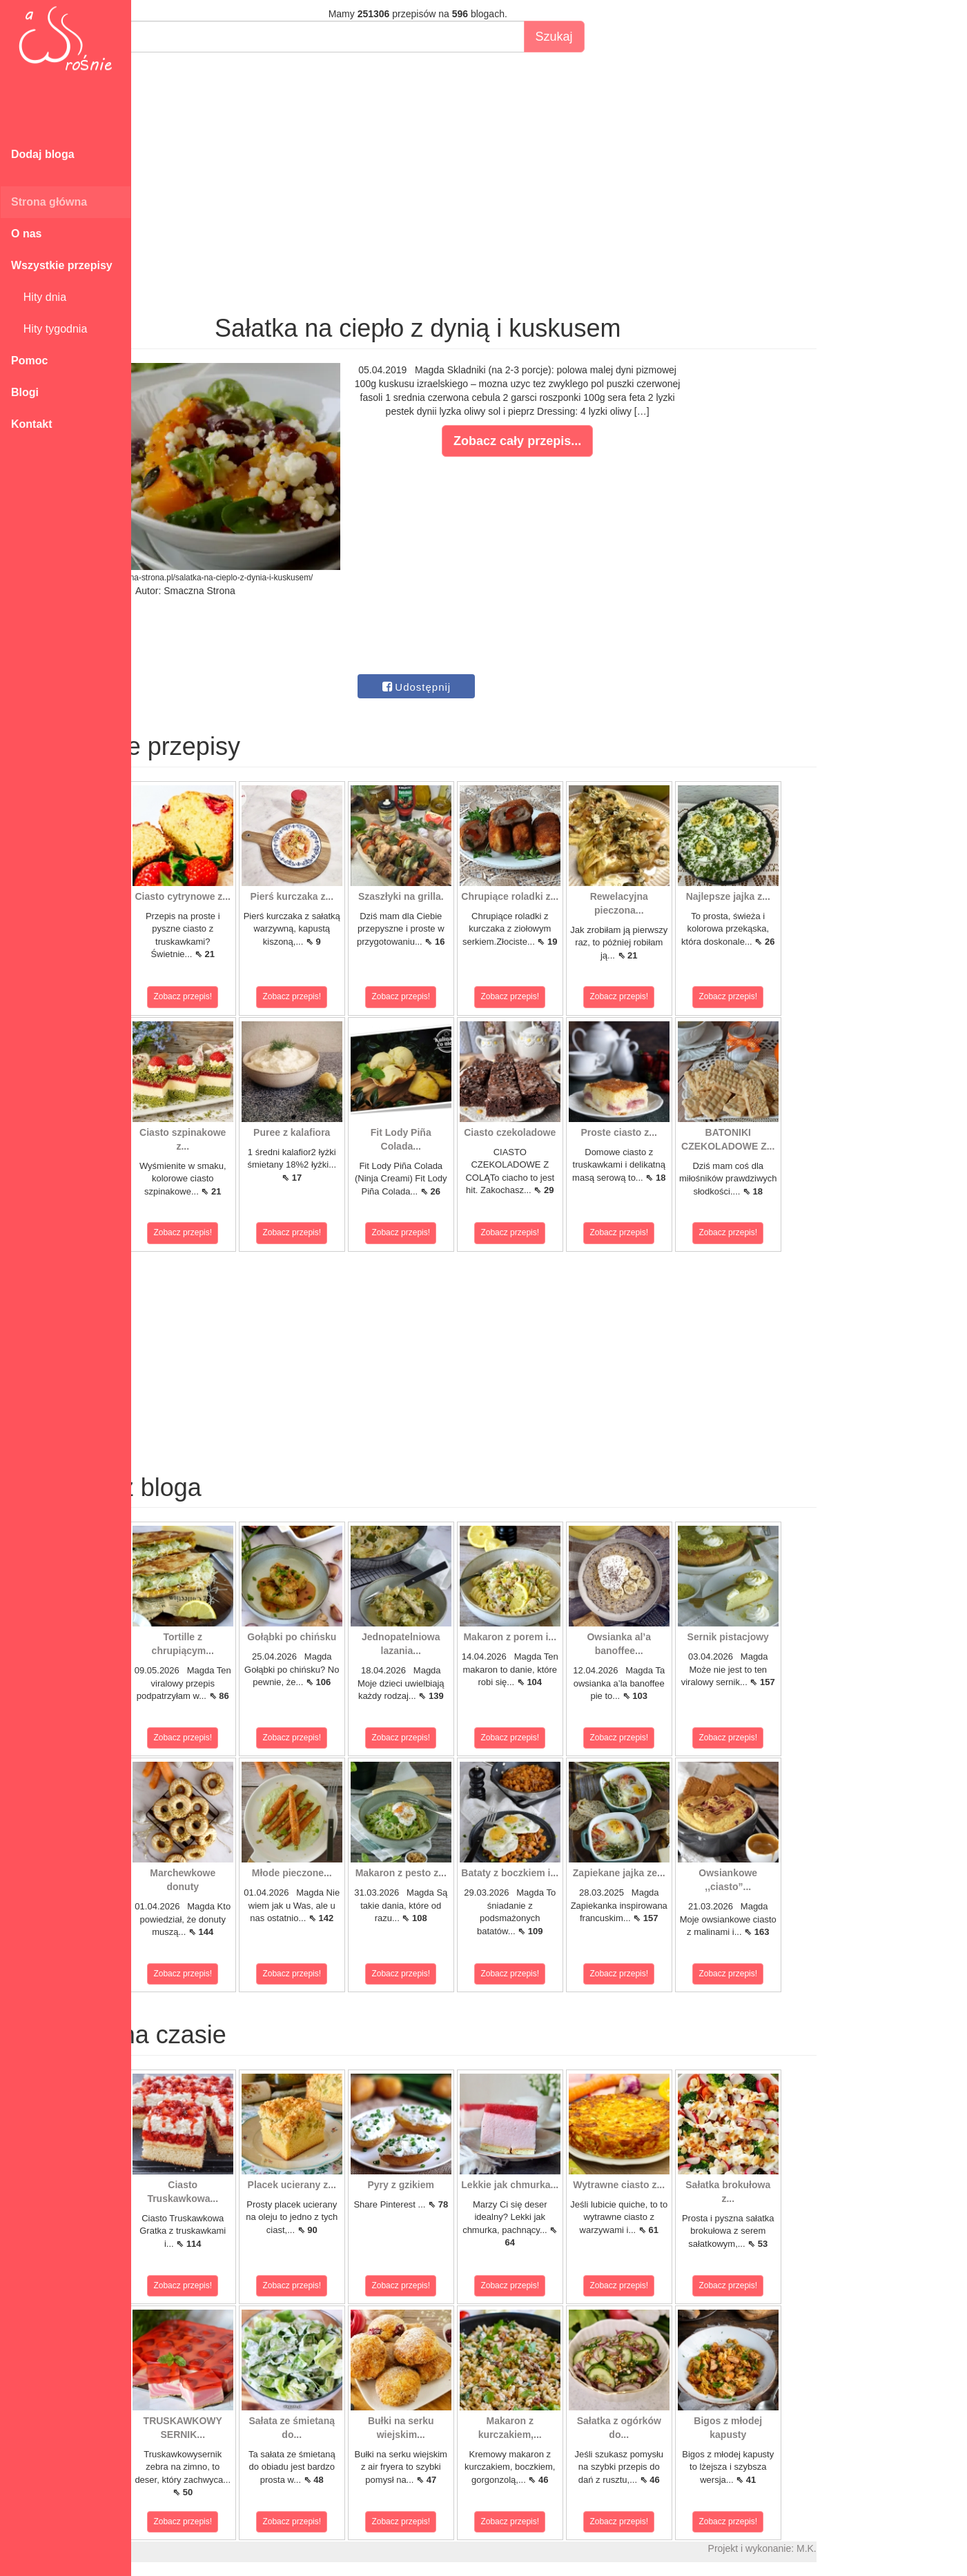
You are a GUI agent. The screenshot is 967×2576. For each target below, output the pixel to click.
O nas (26, 233)
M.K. (925, 2548)
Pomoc (29, 360)
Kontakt (31, 424)
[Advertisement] (536, 162)
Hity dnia (38, 297)
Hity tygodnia (49, 329)
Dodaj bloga (43, 154)
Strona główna (49, 202)
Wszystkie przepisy (62, 265)
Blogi (25, 392)
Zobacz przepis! (193, 996)
